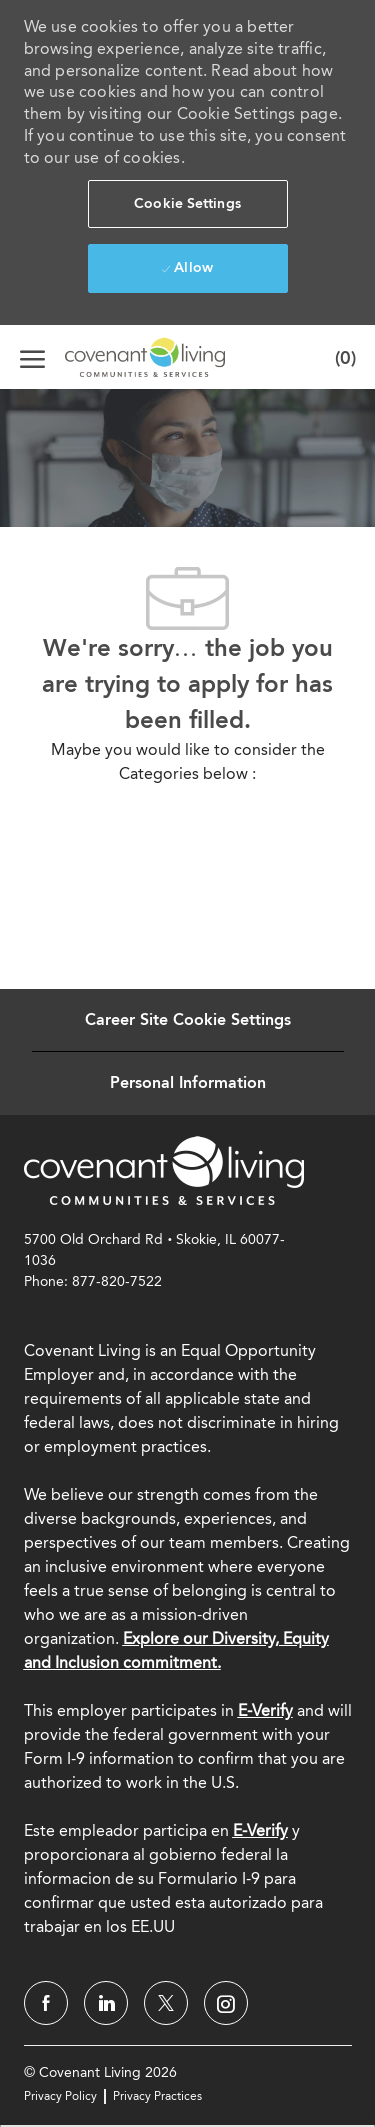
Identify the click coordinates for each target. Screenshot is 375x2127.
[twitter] (166, 2003)
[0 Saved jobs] (341, 357)
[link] (164, 1170)
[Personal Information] (188, 1083)
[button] (188, 204)
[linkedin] (106, 2003)
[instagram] (226, 2003)
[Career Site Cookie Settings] (188, 1020)
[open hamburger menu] (32, 357)
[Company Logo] (120, 357)
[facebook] (46, 2003)
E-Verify (265, 1710)
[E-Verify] (260, 1830)
